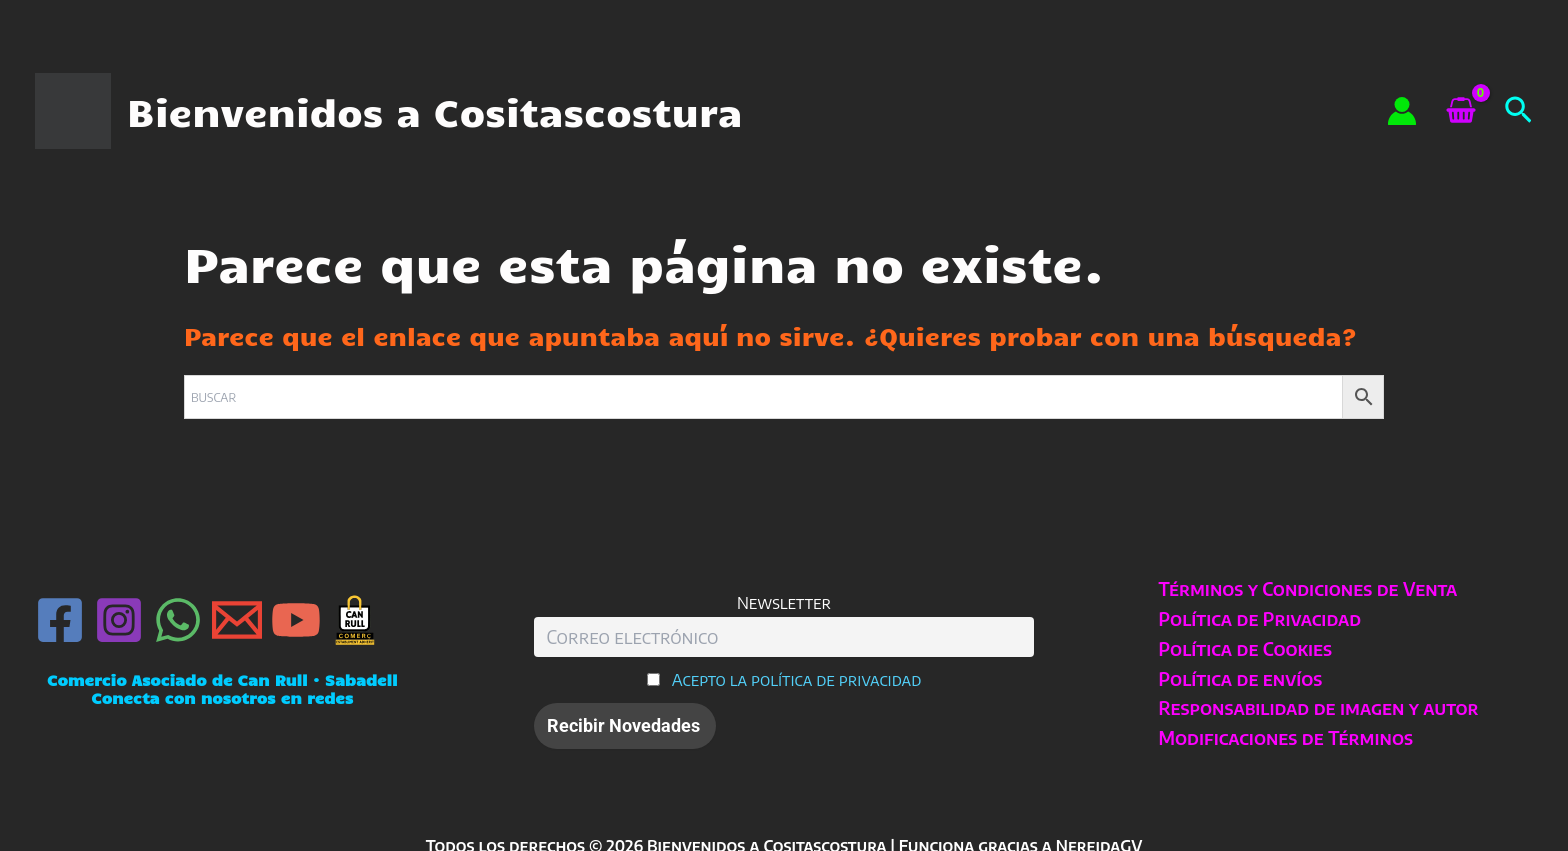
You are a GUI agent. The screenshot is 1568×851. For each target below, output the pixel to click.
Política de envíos (1241, 678)
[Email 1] (237, 620)
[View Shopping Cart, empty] (1460, 111)
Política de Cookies (1246, 648)
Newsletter (784, 602)
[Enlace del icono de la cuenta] (1402, 111)
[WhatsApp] (178, 620)
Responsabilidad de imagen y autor (1319, 707)
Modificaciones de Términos (1286, 737)
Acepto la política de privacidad (797, 679)
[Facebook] (60, 620)
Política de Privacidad (1260, 618)
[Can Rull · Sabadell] (355, 620)
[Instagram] (119, 620)
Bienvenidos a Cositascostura (434, 111)
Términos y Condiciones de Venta (1308, 588)
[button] (1518, 111)
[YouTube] (296, 620)
